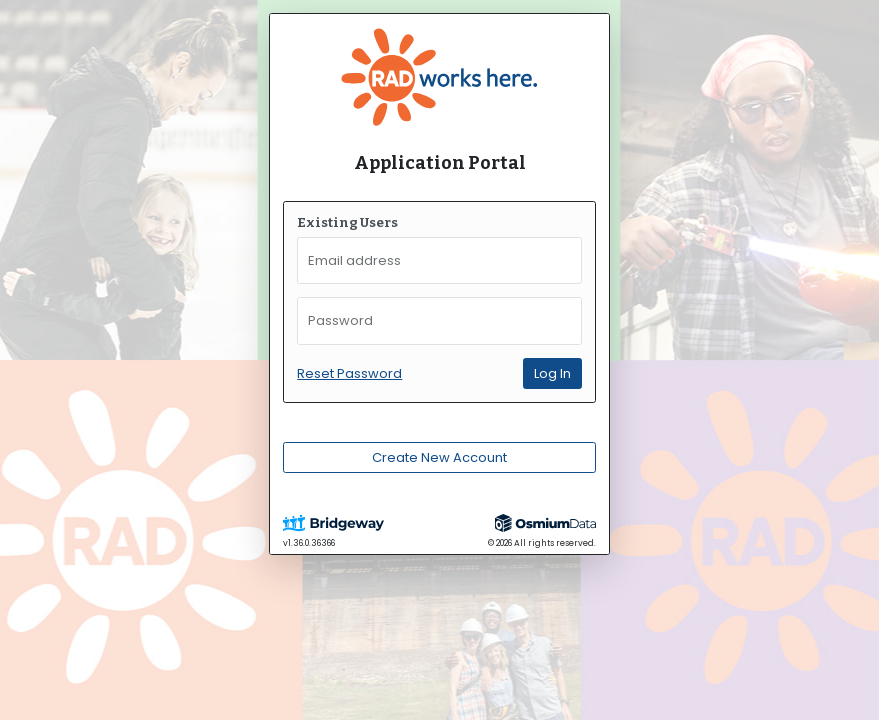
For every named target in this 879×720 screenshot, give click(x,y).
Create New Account (439, 457)
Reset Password (349, 373)
